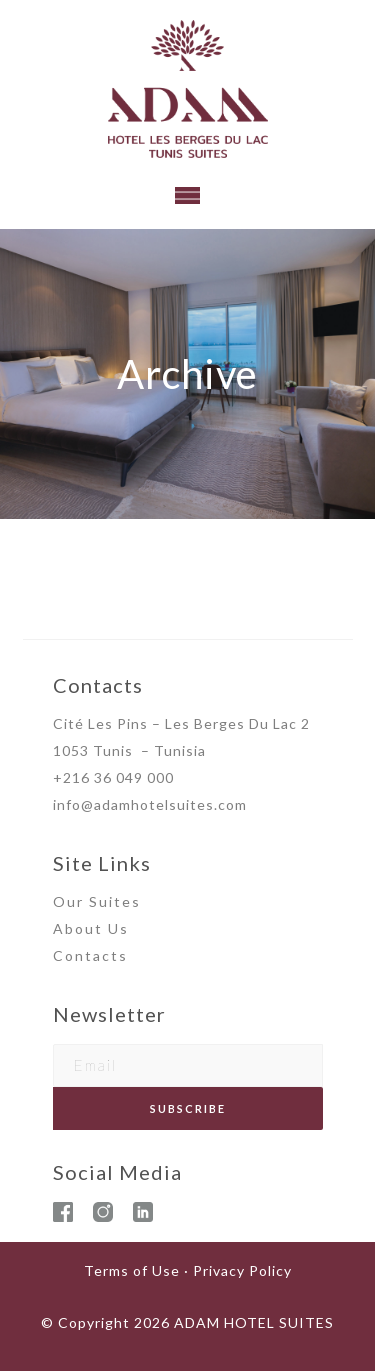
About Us (91, 928)
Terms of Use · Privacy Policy (188, 1270)
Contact (86, 955)
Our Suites (97, 901)
